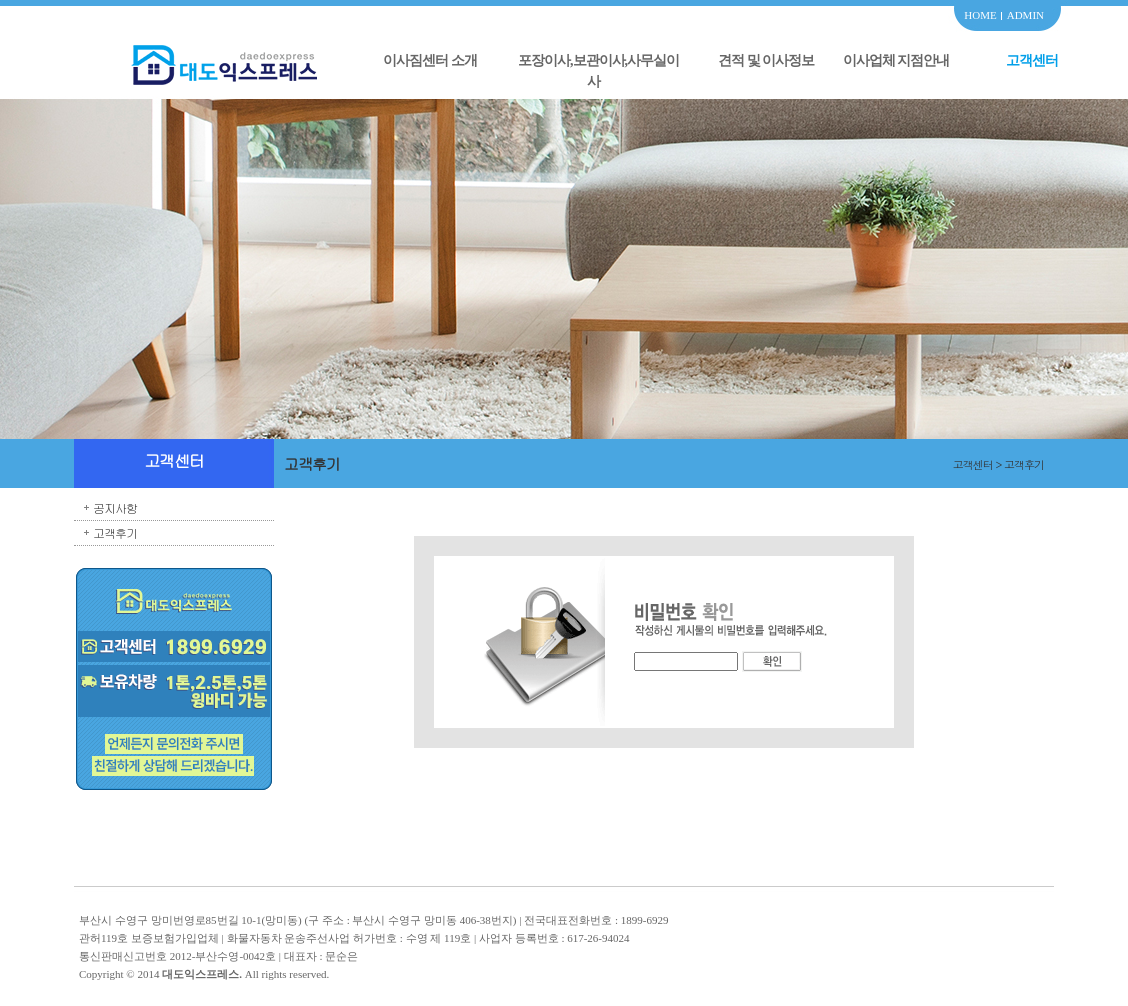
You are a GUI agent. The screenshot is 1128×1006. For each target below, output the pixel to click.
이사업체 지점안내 (896, 60)
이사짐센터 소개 (430, 60)
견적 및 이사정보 (766, 60)
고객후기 (115, 532)
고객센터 (1032, 60)
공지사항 (115, 507)
